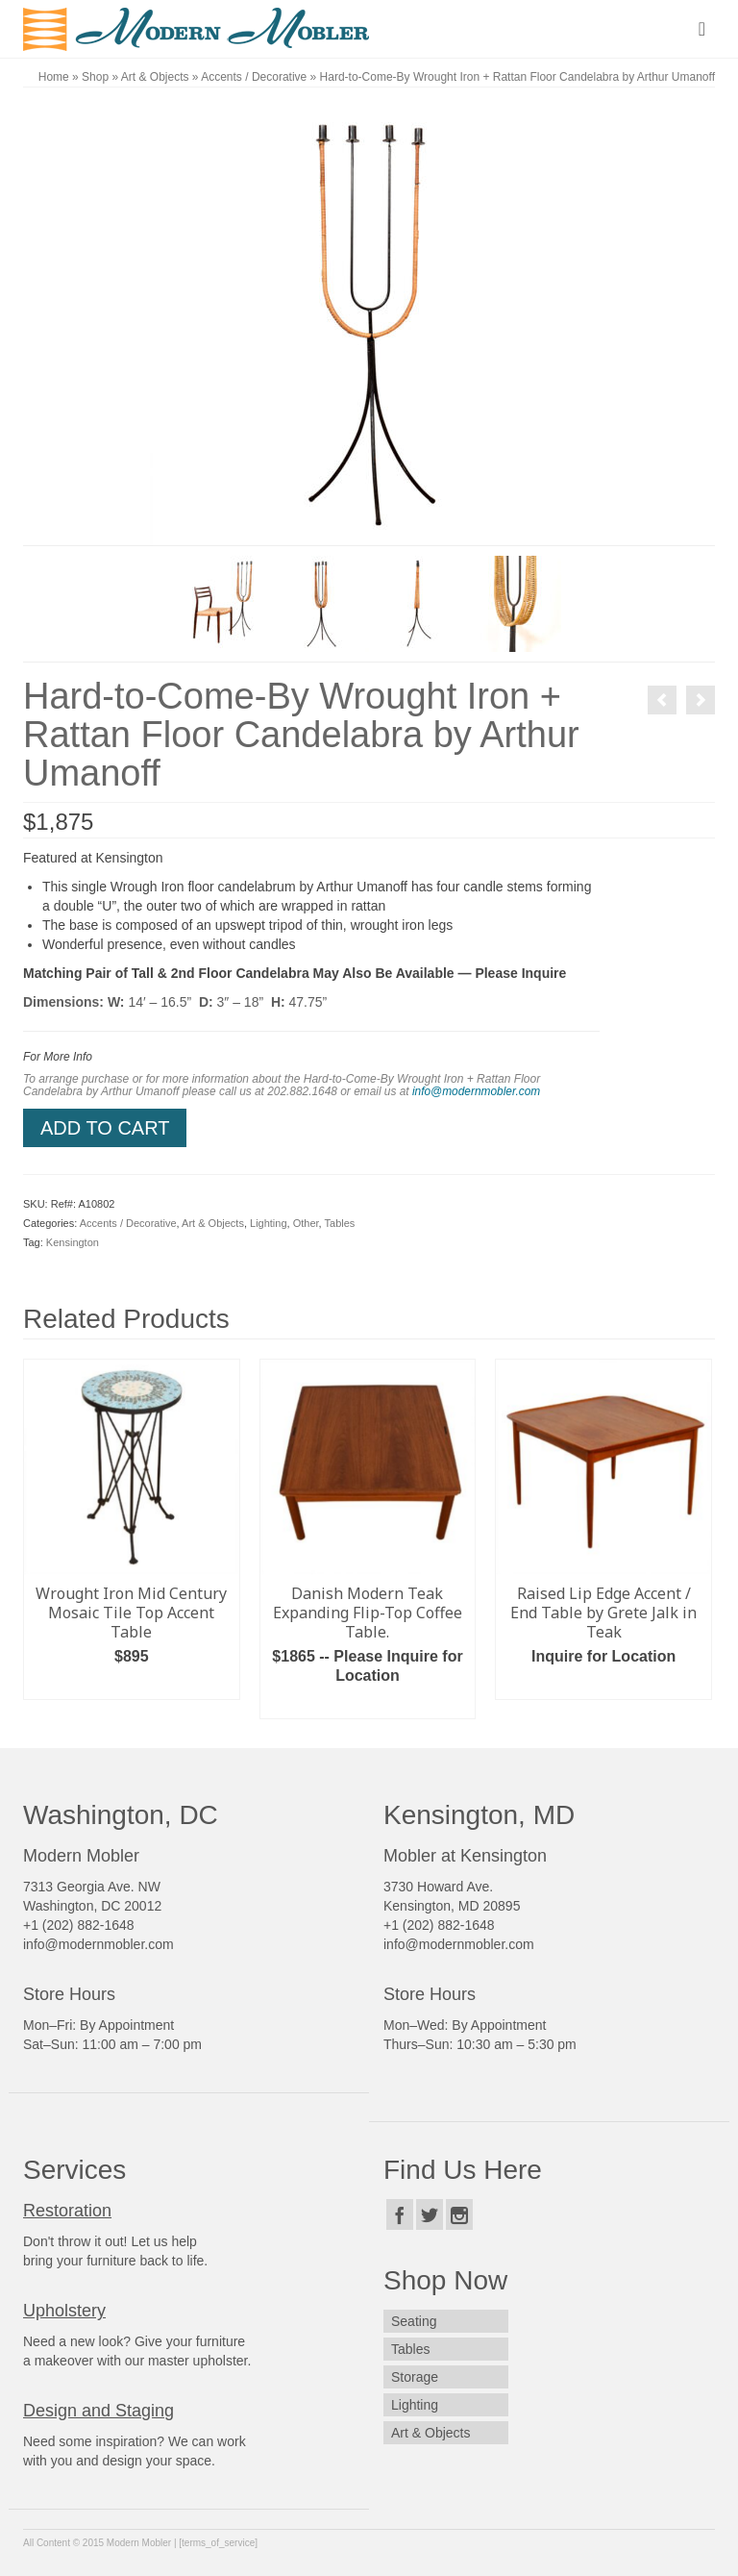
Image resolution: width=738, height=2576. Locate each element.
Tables (340, 1223)
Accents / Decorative (128, 1223)
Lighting (268, 1223)
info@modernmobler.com (476, 1091)
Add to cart (104, 1127)
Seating (413, 2321)
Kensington (72, 1242)
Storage (414, 2377)
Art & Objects (213, 1223)
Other (306, 1223)
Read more (367, 1704)
